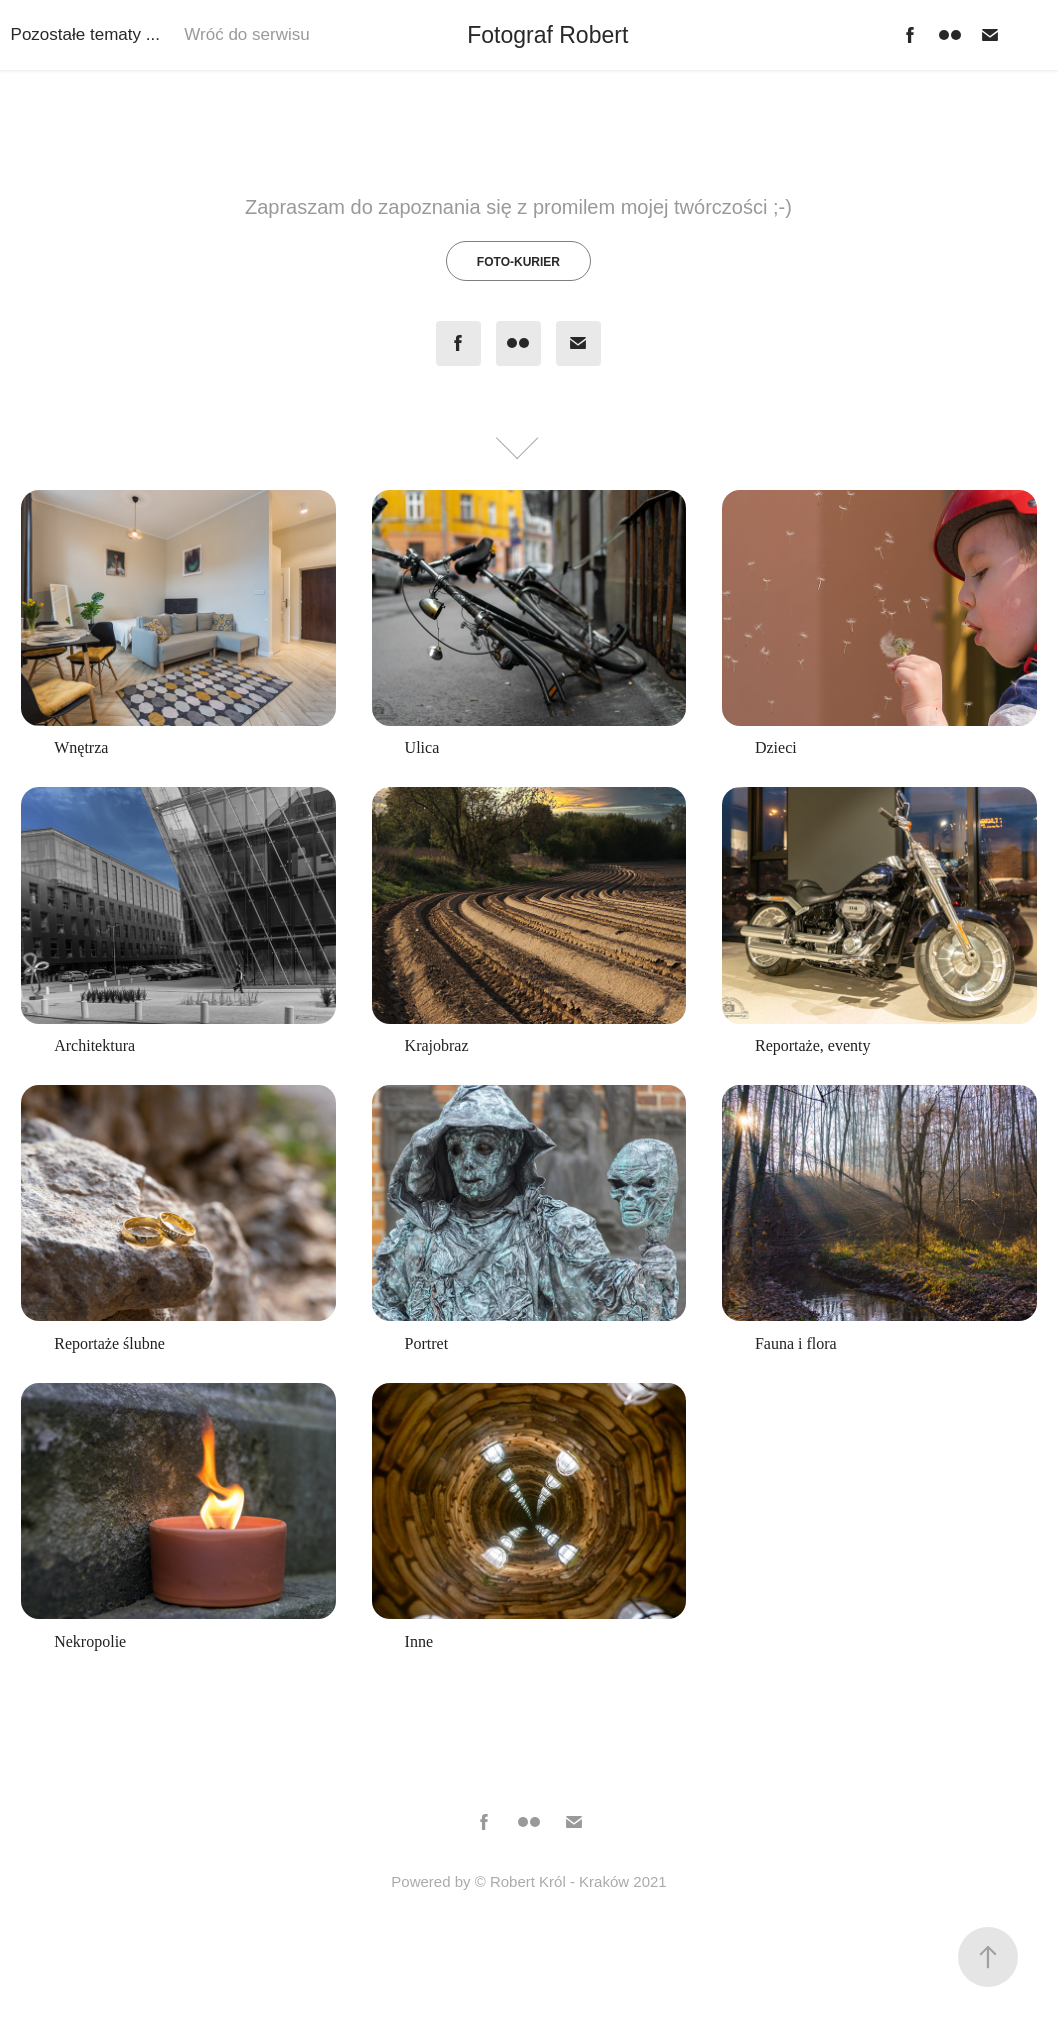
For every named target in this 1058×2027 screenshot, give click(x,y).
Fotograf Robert (550, 35)
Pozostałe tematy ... (85, 34)
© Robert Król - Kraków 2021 (571, 1881)
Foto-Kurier (518, 262)
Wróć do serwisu (246, 34)
